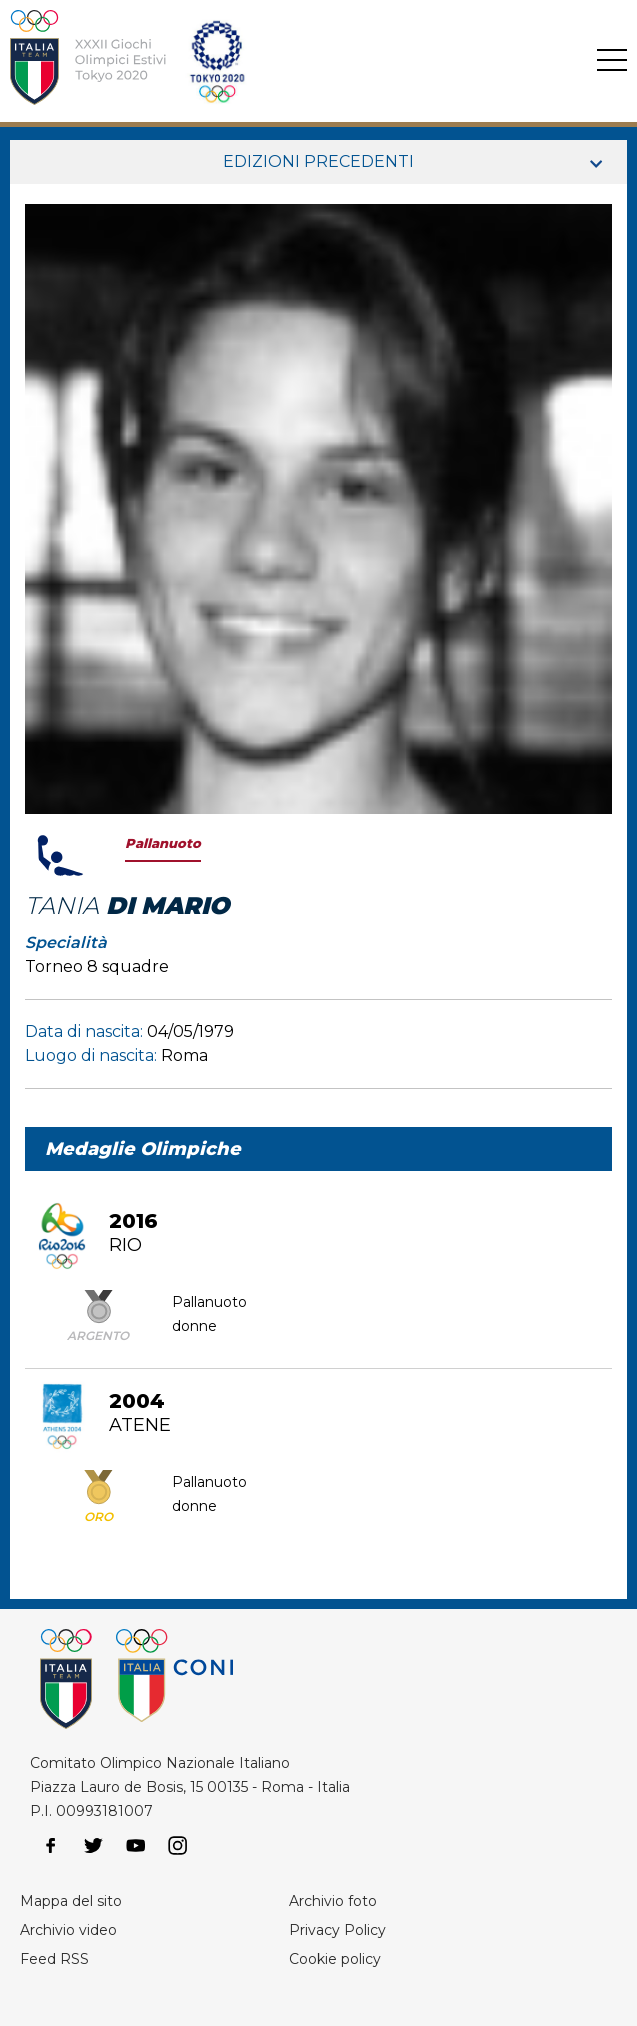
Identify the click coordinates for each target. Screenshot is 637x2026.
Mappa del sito (71, 1901)
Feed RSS (54, 1959)
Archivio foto (333, 1901)
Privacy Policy (337, 1930)
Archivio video (68, 1930)
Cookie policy (335, 1959)
